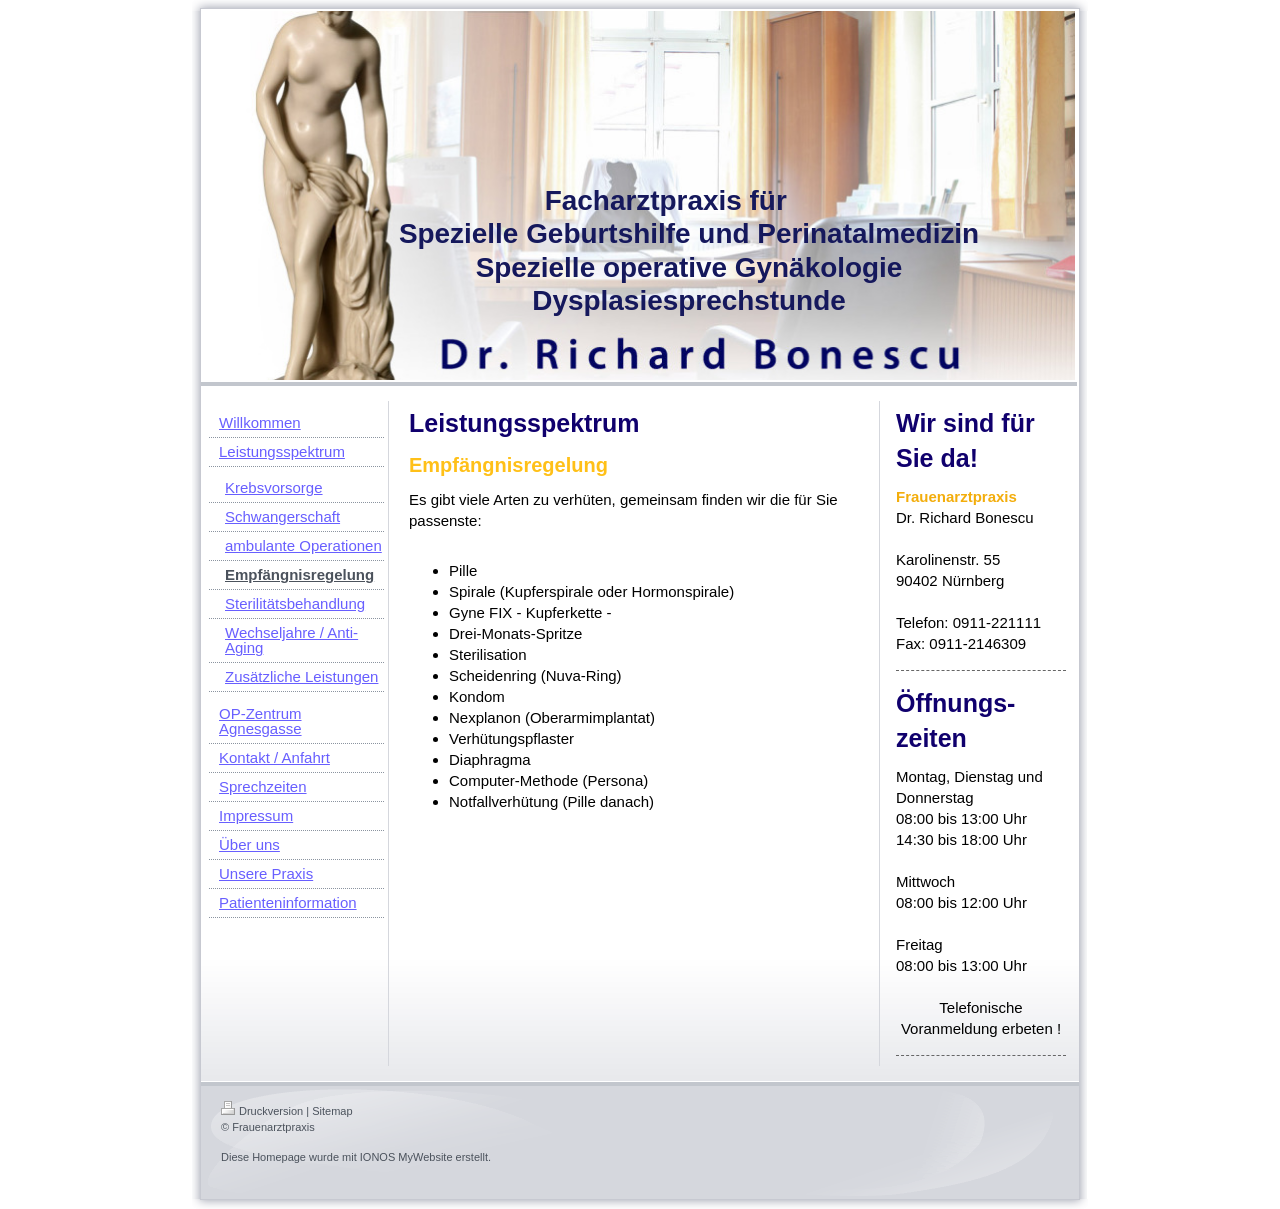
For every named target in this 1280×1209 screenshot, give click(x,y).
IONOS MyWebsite (406, 1157)
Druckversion (262, 1111)
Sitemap (332, 1111)
